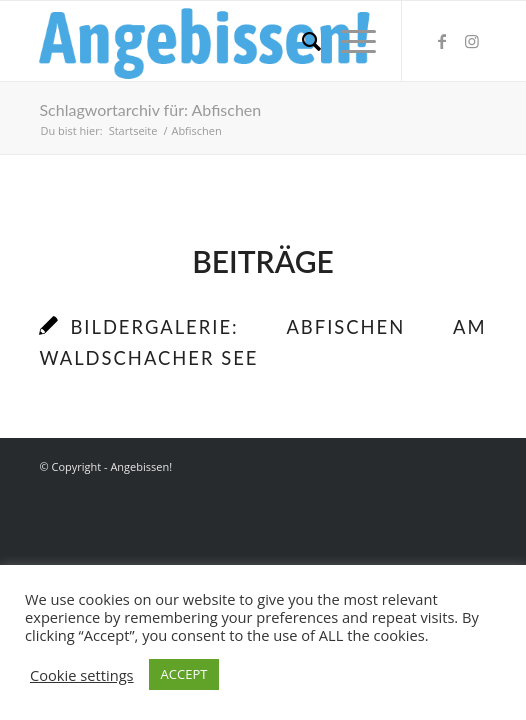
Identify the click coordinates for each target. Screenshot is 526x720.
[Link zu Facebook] (442, 41)
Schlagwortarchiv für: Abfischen (150, 109)
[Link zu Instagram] (472, 41)
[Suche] (301, 41)
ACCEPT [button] (184, 674)
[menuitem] (301, 41)
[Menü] (348, 41)
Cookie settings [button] (82, 675)
